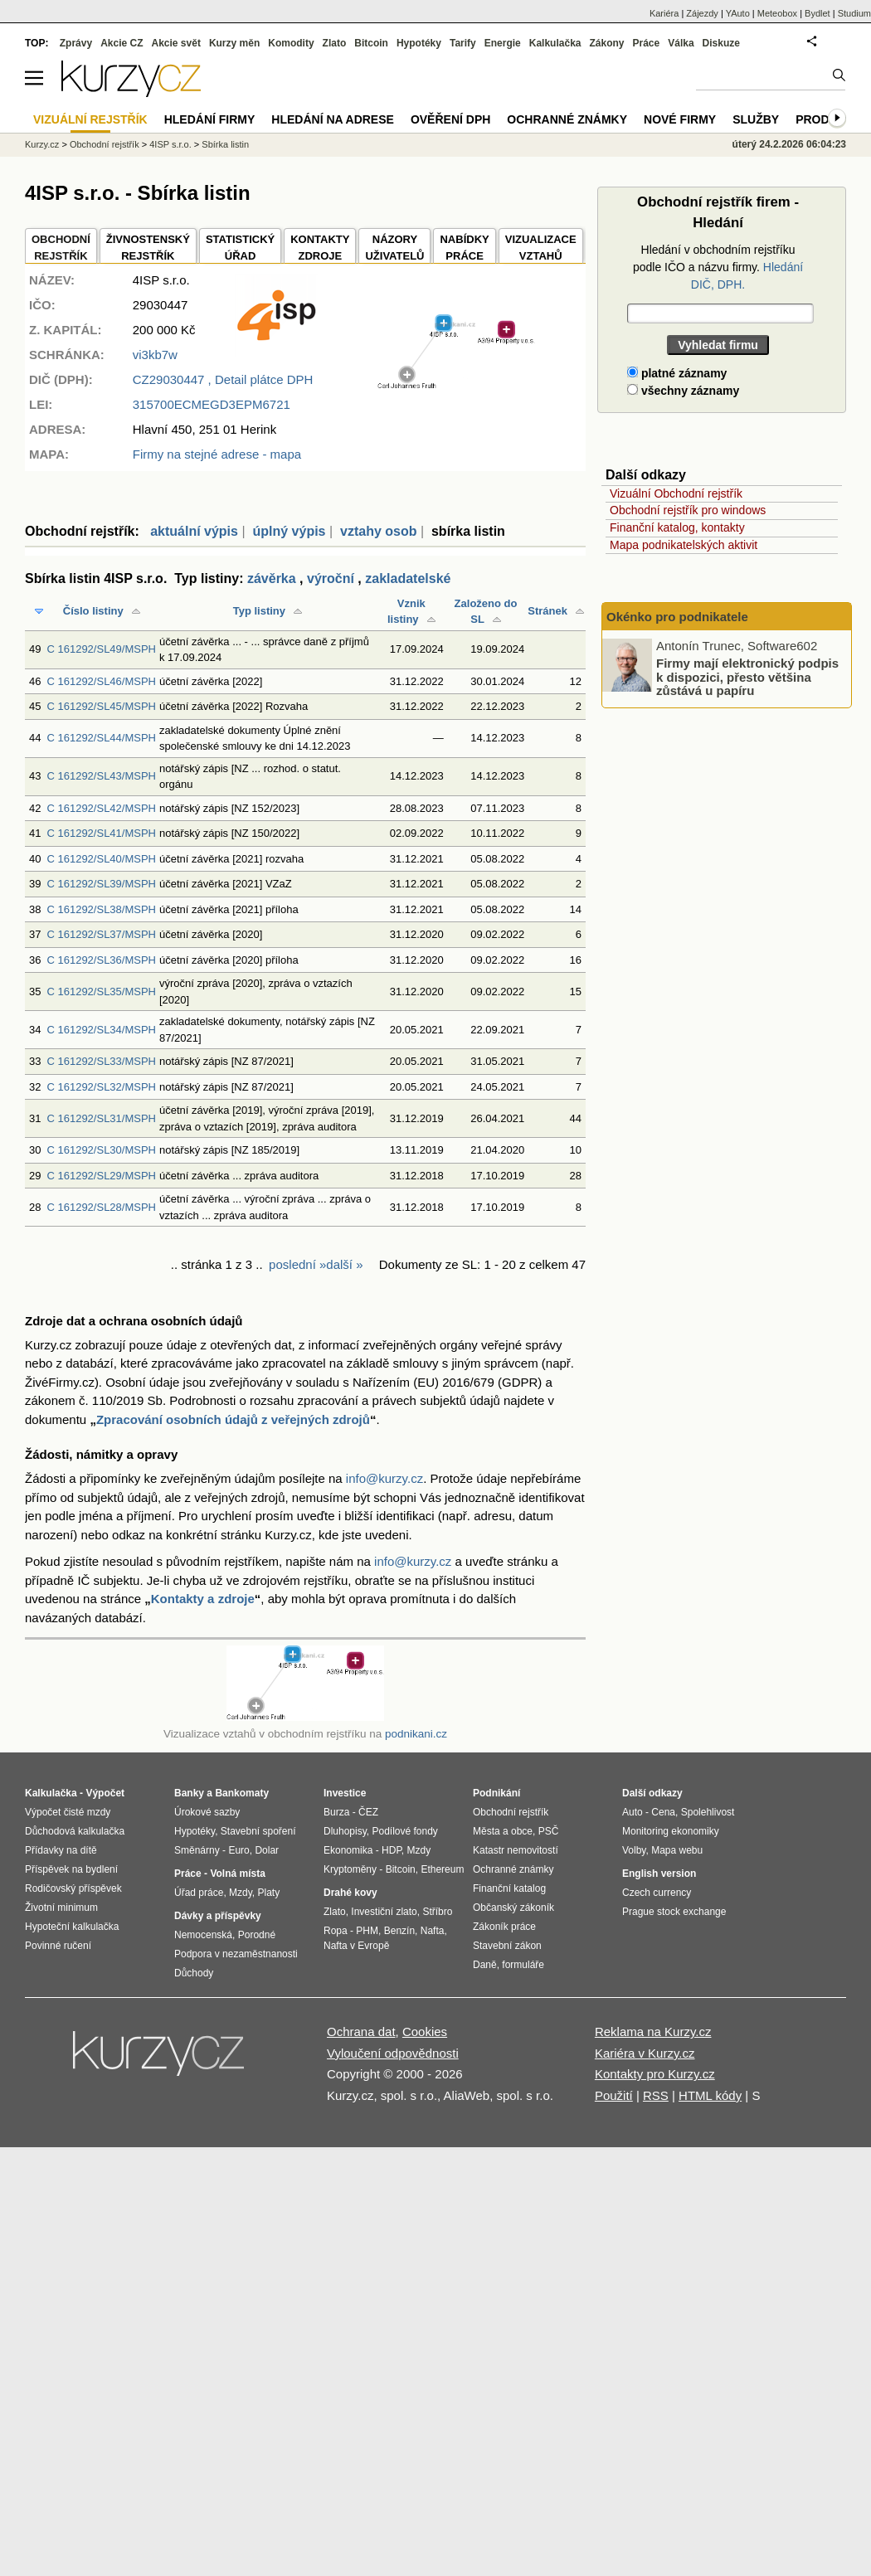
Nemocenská (203, 1935)
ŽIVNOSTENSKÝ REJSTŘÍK (148, 247)
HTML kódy (710, 2095)
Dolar (267, 1850)
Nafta (433, 1931)
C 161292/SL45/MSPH (101, 706)
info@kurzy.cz (384, 1478)
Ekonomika (348, 1850)
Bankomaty (242, 1793)
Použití (614, 2095)
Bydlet (817, 13)
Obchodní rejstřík (104, 144)
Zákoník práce (504, 1926)
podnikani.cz (416, 1734)
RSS (656, 2095)
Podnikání (496, 1793)
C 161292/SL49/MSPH (101, 649)
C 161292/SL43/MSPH (101, 776)
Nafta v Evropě (356, 1945)
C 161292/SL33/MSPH (101, 1061)
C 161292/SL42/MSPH (101, 808)
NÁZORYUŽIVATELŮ (394, 247)
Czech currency (656, 1892)
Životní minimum (61, 1907)
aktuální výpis (194, 531)
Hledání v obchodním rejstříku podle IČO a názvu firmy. (718, 267)
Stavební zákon (507, 1945)
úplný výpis (288, 531)
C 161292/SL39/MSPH (101, 883)
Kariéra (664, 13)
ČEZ (368, 1812)
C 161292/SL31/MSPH (101, 1118)
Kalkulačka (555, 43)
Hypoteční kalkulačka (72, 1926)
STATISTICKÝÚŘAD (240, 247)
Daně (485, 1965)
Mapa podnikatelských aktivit (683, 545)
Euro (238, 1850)
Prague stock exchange (674, 1911)
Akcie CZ (121, 43)
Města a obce (503, 1831)
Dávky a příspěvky (217, 1916)
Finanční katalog (509, 1888)
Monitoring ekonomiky (670, 1831)
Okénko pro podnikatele (677, 617)
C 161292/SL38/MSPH (101, 909)
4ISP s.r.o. (170, 144)
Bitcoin (371, 43)
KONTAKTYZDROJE (319, 247)
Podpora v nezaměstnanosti (236, 1954)
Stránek (547, 611)
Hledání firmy (209, 119)
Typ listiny (259, 611)
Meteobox (777, 13)
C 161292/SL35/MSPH (101, 991)
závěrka (271, 578)
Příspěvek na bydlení (71, 1869)
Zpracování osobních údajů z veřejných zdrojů (233, 1419)
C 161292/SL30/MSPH (101, 1150)
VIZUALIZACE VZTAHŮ (541, 247)
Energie (502, 43)
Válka (680, 43)
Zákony (606, 43)
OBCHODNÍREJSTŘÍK (61, 247)
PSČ (548, 1831)
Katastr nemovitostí (515, 1850)
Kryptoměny (350, 1869)
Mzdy (240, 1892)
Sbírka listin (225, 144)
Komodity (291, 43)
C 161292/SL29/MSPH (101, 1175)
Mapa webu (677, 1850)
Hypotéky (419, 43)
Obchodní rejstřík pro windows (688, 510)
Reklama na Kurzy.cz (653, 2031)
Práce (646, 43)
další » (344, 1264)
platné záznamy (677, 373)
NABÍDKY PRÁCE (464, 247)
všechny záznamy (683, 390)
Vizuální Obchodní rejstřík (676, 493)
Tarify (463, 43)
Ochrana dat (361, 2031)
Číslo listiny (93, 611)
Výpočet (104, 1793)
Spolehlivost (708, 1812)
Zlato (335, 43)
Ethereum (442, 1869)
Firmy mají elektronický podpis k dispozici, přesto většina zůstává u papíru (747, 676)
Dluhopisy (345, 1831)
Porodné (256, 1935)
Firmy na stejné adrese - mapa (217, 454)
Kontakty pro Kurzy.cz (655, 2074)
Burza (336, 1812)
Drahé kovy (350, 1892)
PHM (367, 1931)
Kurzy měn (234, 43)
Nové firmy (680, 119)
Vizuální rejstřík (90, 119)
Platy (269, 1892)
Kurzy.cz (42, 144)
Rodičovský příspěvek (73, 1888)
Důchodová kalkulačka (74, 1831)
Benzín (399, 1931)
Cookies (424, 2031)
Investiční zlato (383, 1911)
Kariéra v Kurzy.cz (645, 2053)
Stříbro (437, 1911)
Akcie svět (176, 43)
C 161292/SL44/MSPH (101, 737)
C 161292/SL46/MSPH (101, 681)
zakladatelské (407, 578)
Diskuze (721, 43)
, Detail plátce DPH (223, 379)
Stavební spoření (258, 1831)
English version (659, 1873)
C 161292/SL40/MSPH (101, 859)
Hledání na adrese (332, 119)
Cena (663, 1812)
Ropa (336, 1931)
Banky (189, 1793)
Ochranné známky (567, 119)
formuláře (523, 1965)
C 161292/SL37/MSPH (101, 934)
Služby (755, 119)
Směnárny (197, 1850)
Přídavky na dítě (61, 1850)
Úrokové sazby (207, 1812)
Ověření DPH (450, 119)
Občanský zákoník (513, 1907)
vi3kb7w (155, 355)
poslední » (297, 1264)
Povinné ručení (58, 1945)
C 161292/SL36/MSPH (101, 960)
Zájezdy (702, 13)
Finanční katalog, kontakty (677, 527)
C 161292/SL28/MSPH (101, 1207)
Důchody (193, 1973)
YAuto (738, 13)
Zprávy (76, 43)
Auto (632, 1812)
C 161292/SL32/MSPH (101, 1087)
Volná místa (237, 1873)
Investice (345, 1793)
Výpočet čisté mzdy (67, 1812)
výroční (330, 578)
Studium (854, 13)
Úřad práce (198, 1892)
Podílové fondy (404, 1831)
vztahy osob (378, 531)
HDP (391, 1850)
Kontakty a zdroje (203, 1599)
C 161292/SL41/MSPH (101, 833)
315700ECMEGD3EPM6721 (211, 404)
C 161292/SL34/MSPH (101, 1029)
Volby (633, 1850)
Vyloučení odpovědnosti (393, 2053)
